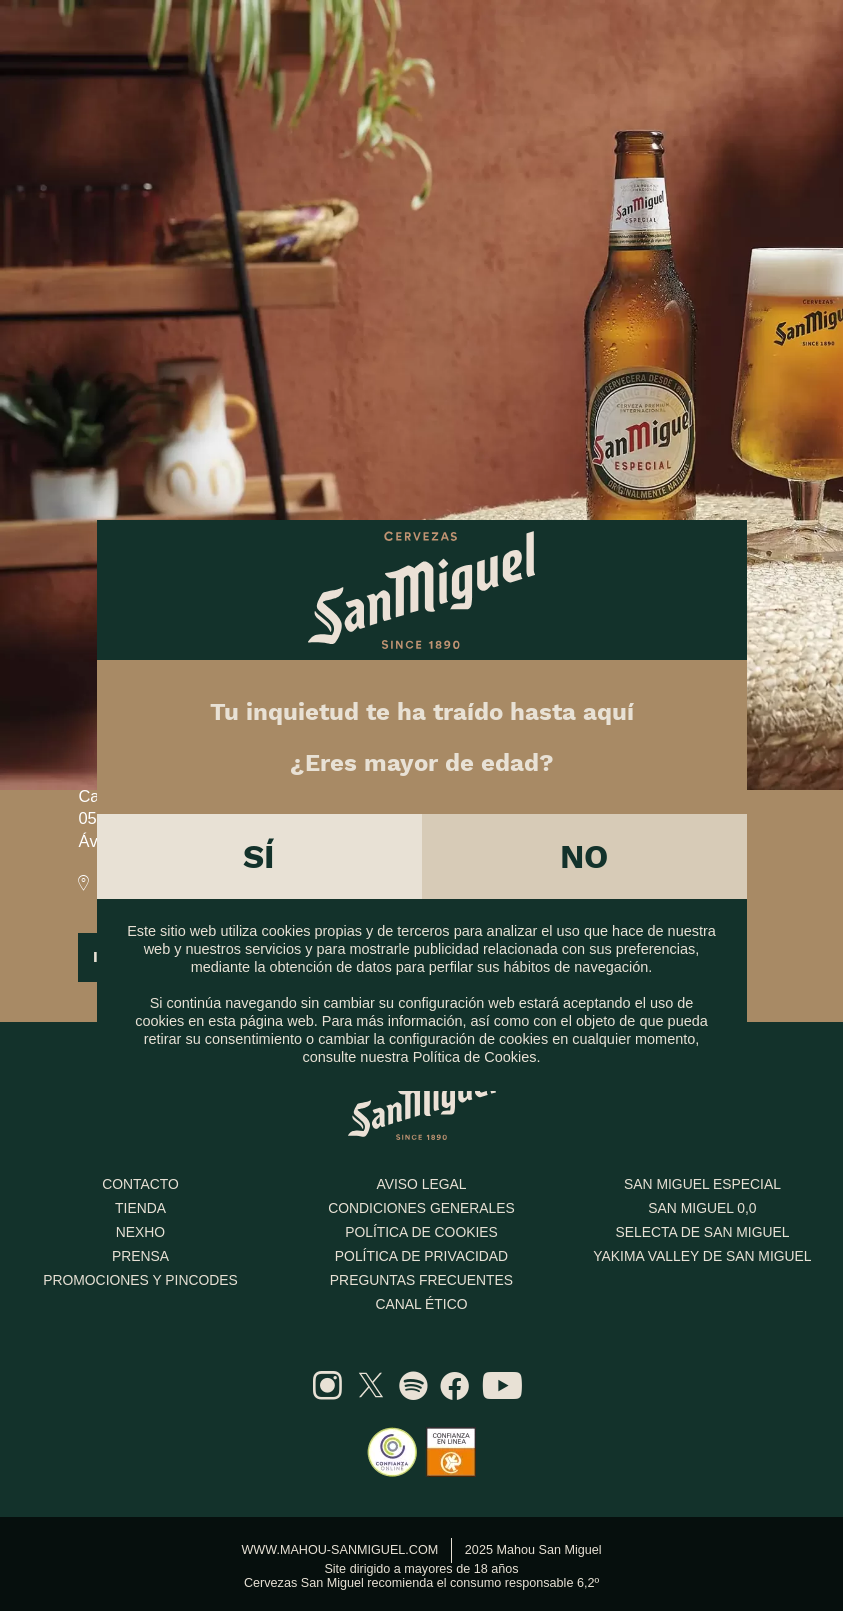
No (584, 847)
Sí (259, 847)
